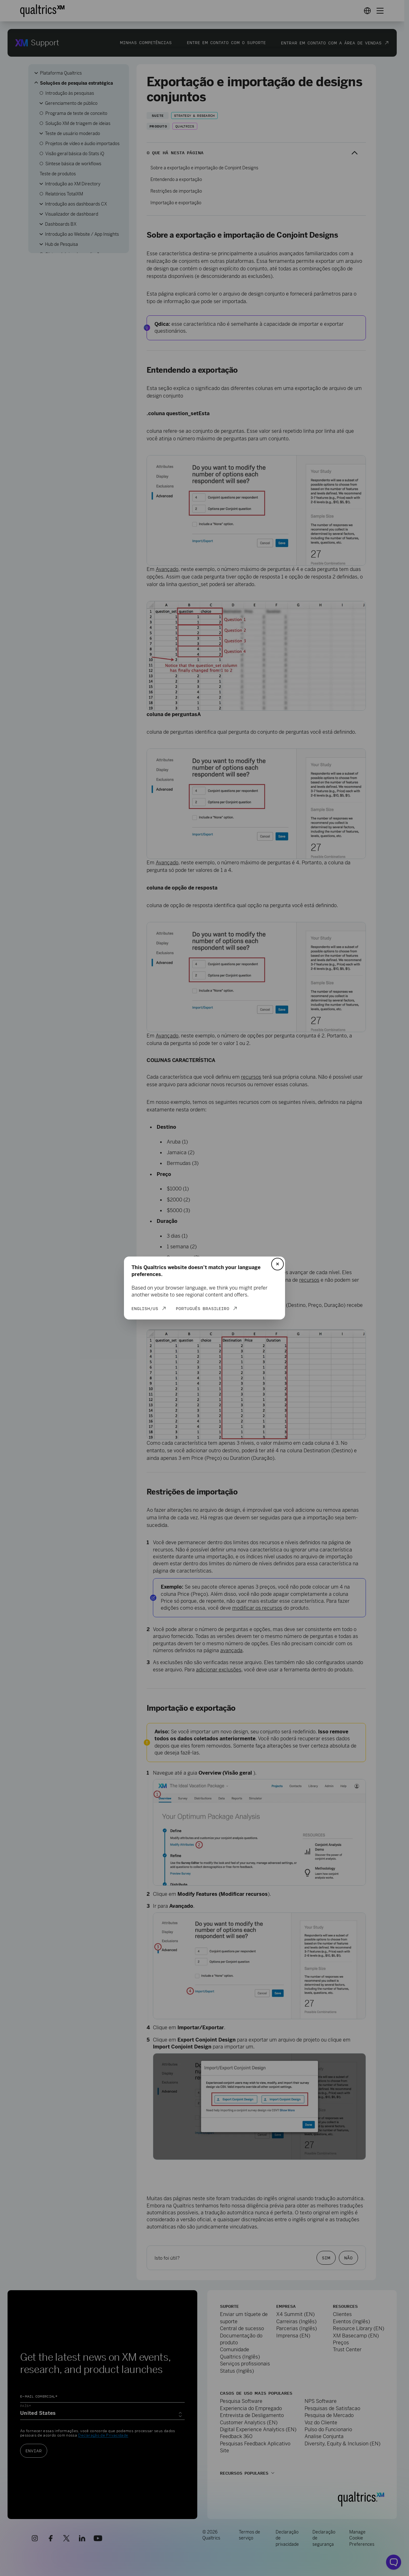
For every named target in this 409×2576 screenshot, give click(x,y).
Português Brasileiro (202, 1308)
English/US (145, 1308)
